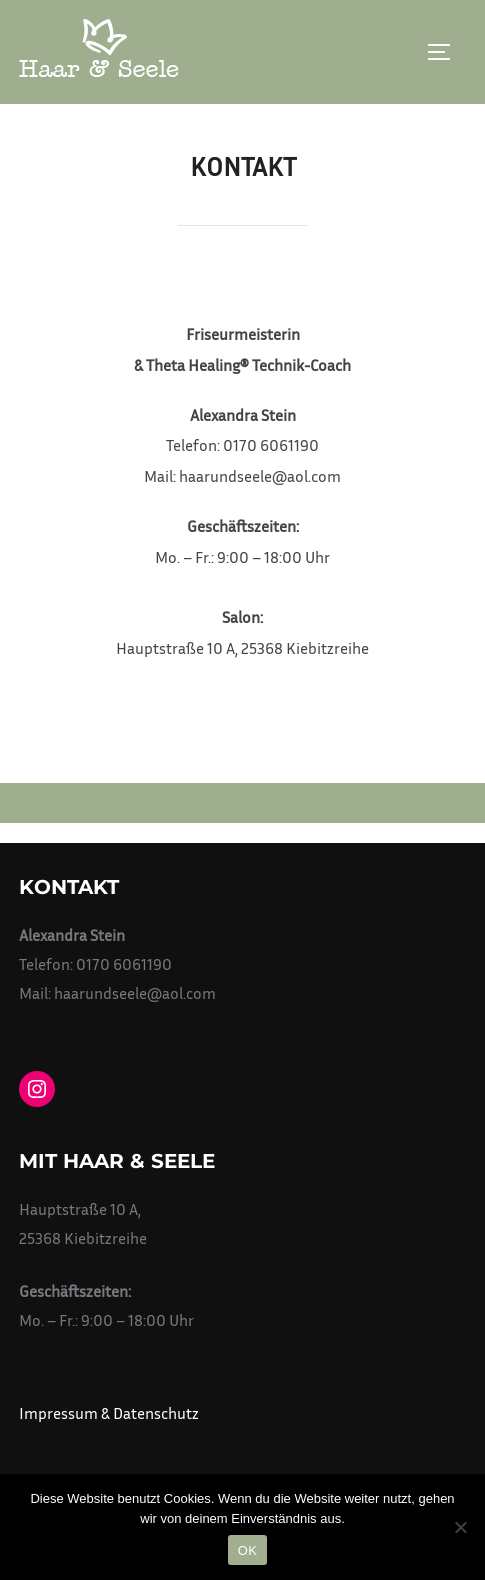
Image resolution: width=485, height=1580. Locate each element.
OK (247, 1550)
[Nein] (460, 1527)
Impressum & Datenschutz (109, 1413)
